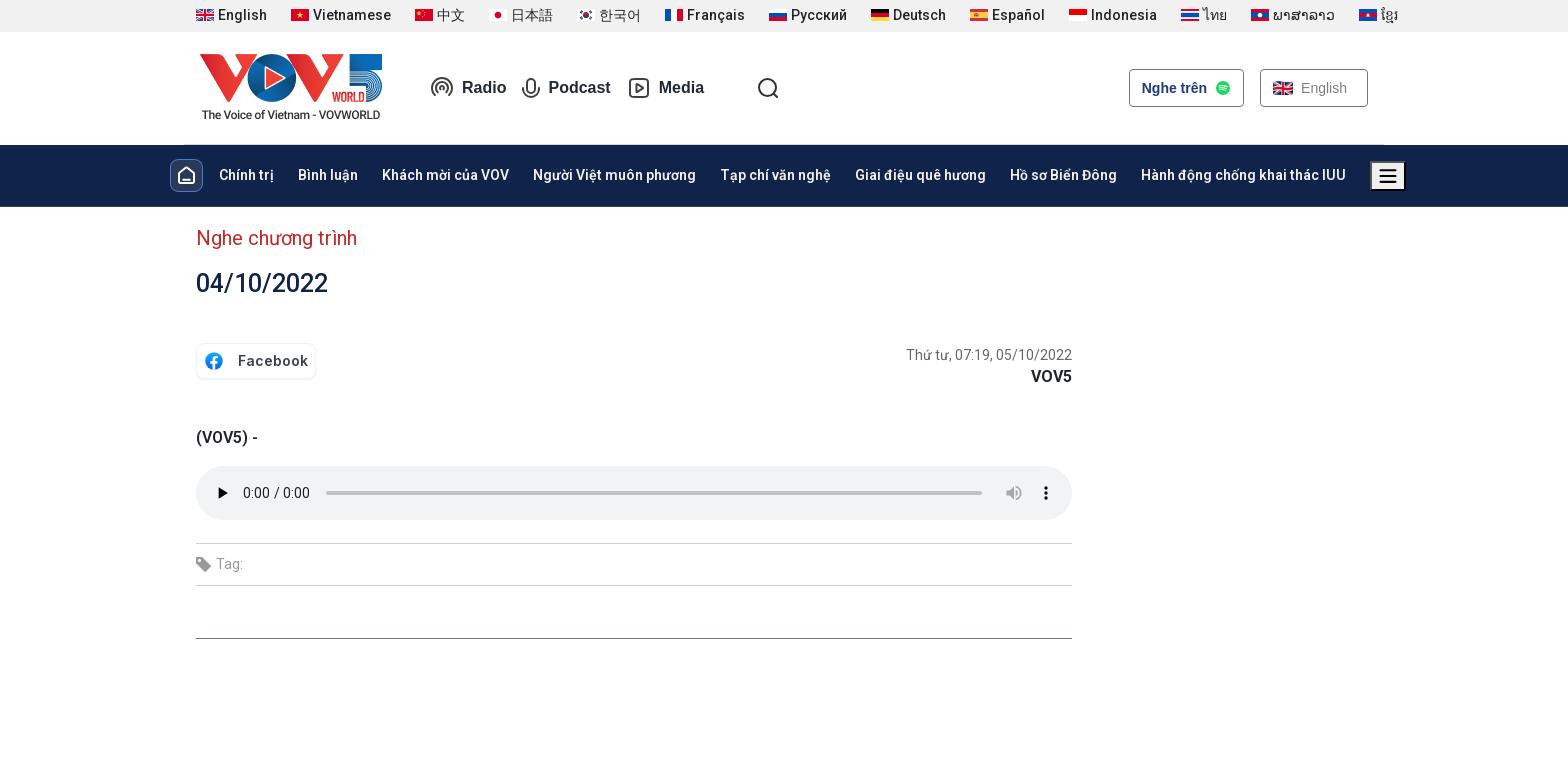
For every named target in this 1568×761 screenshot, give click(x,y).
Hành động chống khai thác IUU (1243, 175)
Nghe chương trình (276, 238)
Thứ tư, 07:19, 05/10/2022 (989, 355)
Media (665, 88)
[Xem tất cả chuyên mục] (1388, 176)
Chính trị (246, 175)
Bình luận (328, 175)
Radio (468, 88)
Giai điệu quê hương (920, 175)
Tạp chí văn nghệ (775, 175)
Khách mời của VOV (445, 175)
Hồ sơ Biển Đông (1063, 175)
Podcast (566, 88)
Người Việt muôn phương (614, 175)
